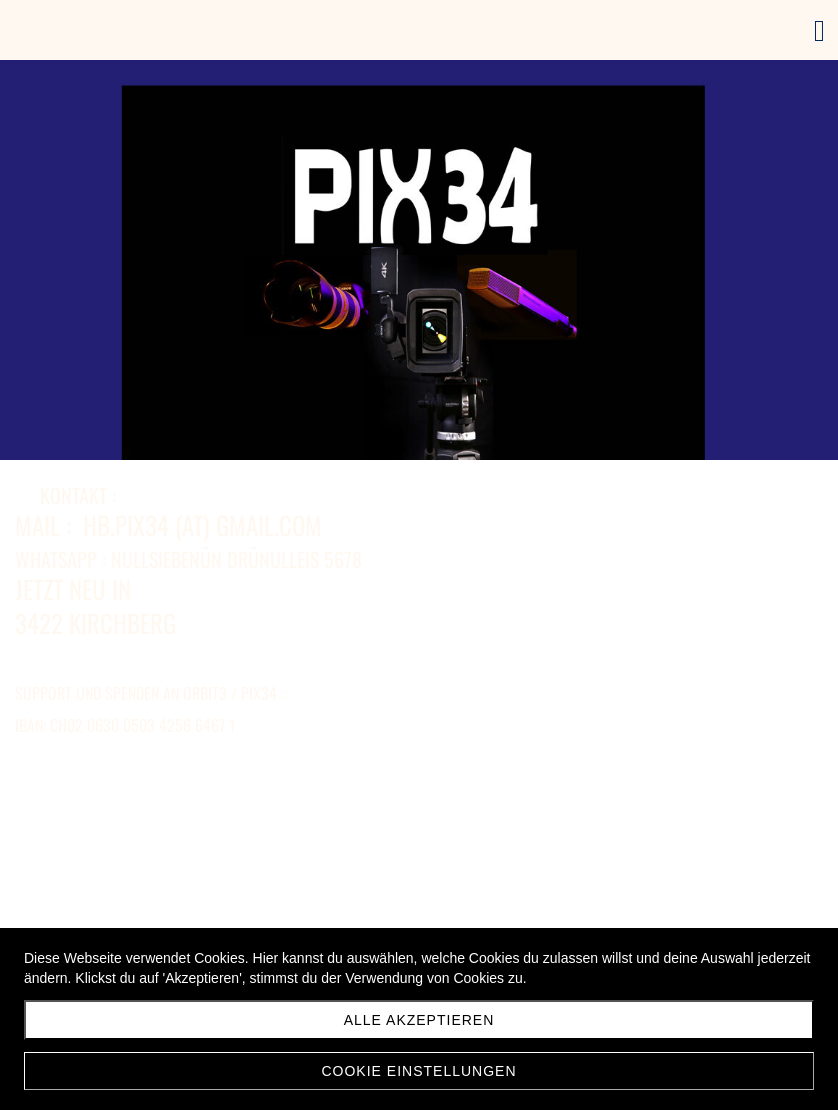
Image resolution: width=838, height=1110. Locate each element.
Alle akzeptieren (419, 1020)
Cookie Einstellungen (418, 1071)
